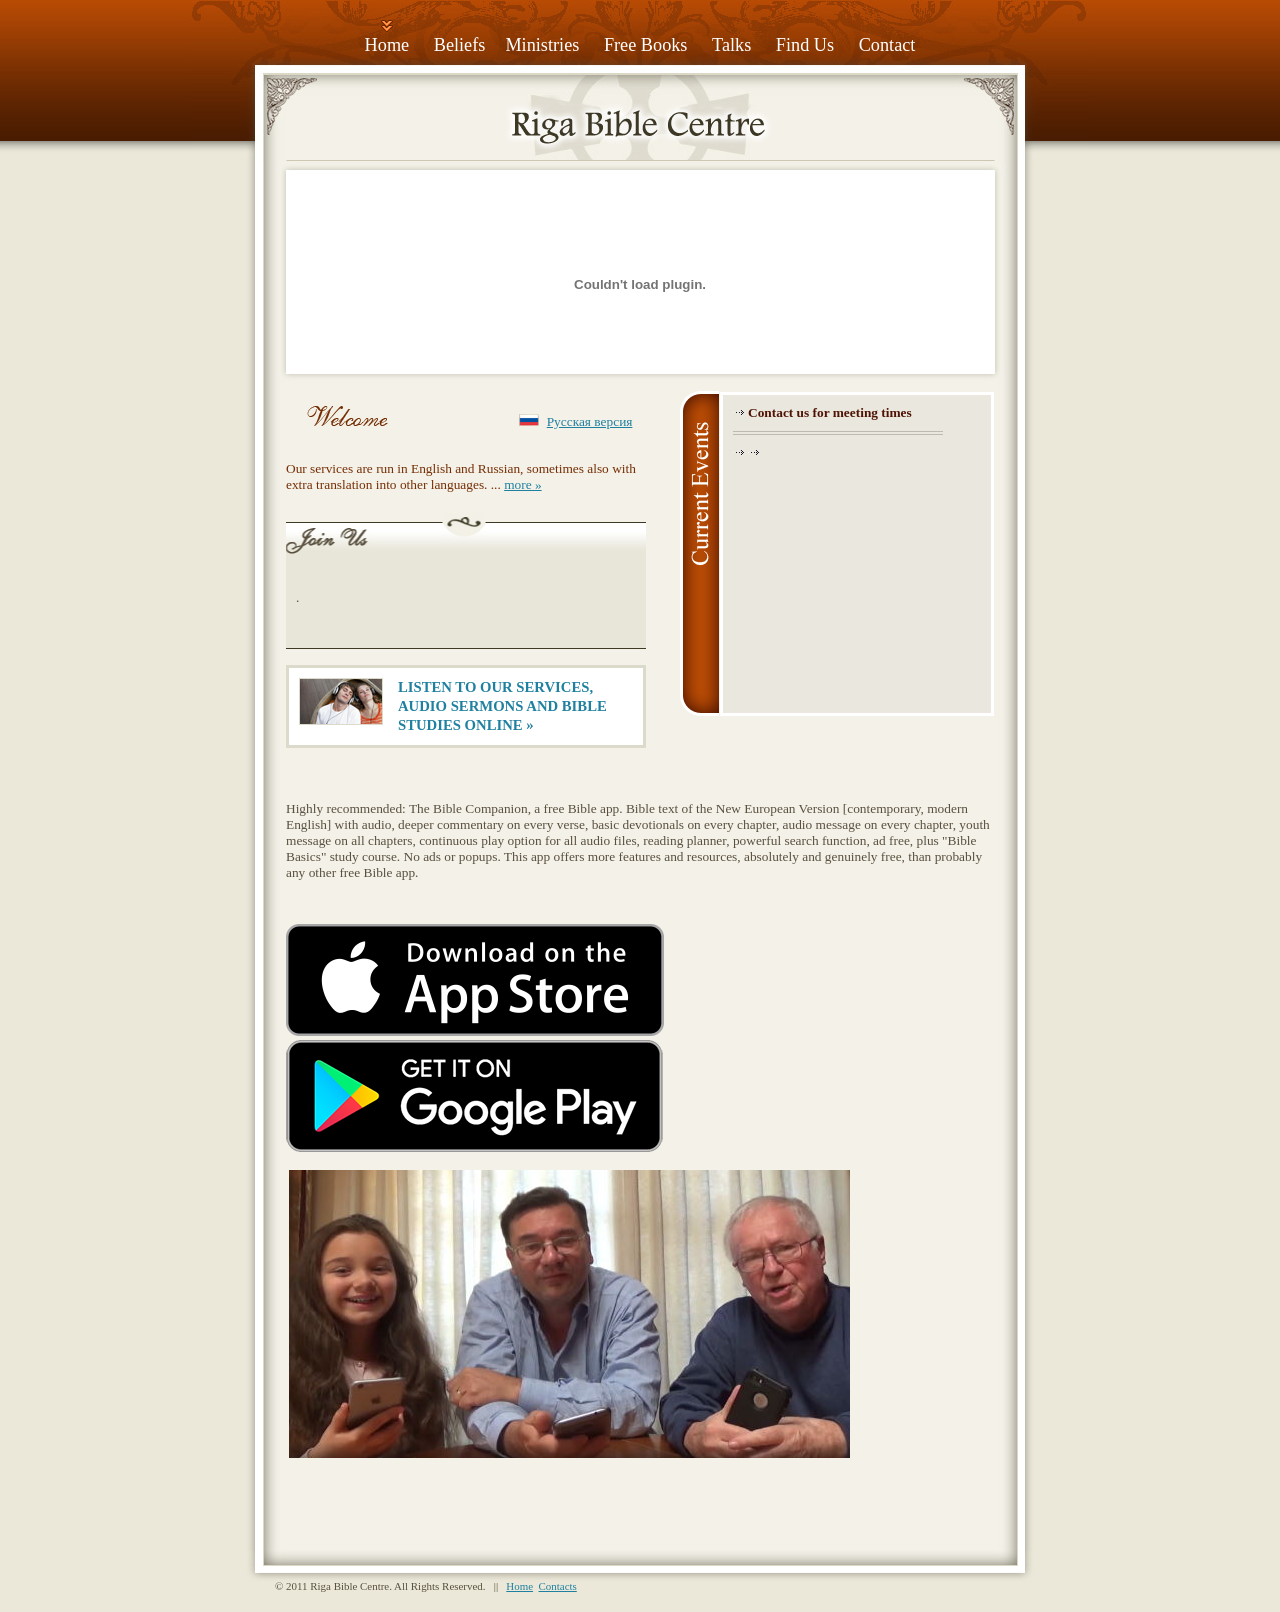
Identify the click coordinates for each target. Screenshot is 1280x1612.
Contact (887, 45)
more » (522, 484)
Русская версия (590, 421)
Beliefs (460, 45)
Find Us (805, 45)
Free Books (646, 45)
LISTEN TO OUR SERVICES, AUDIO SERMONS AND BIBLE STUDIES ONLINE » (502, 706)
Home (387, 45)
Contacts (558, 1586)
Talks (731, 45)
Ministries (542, 45)
